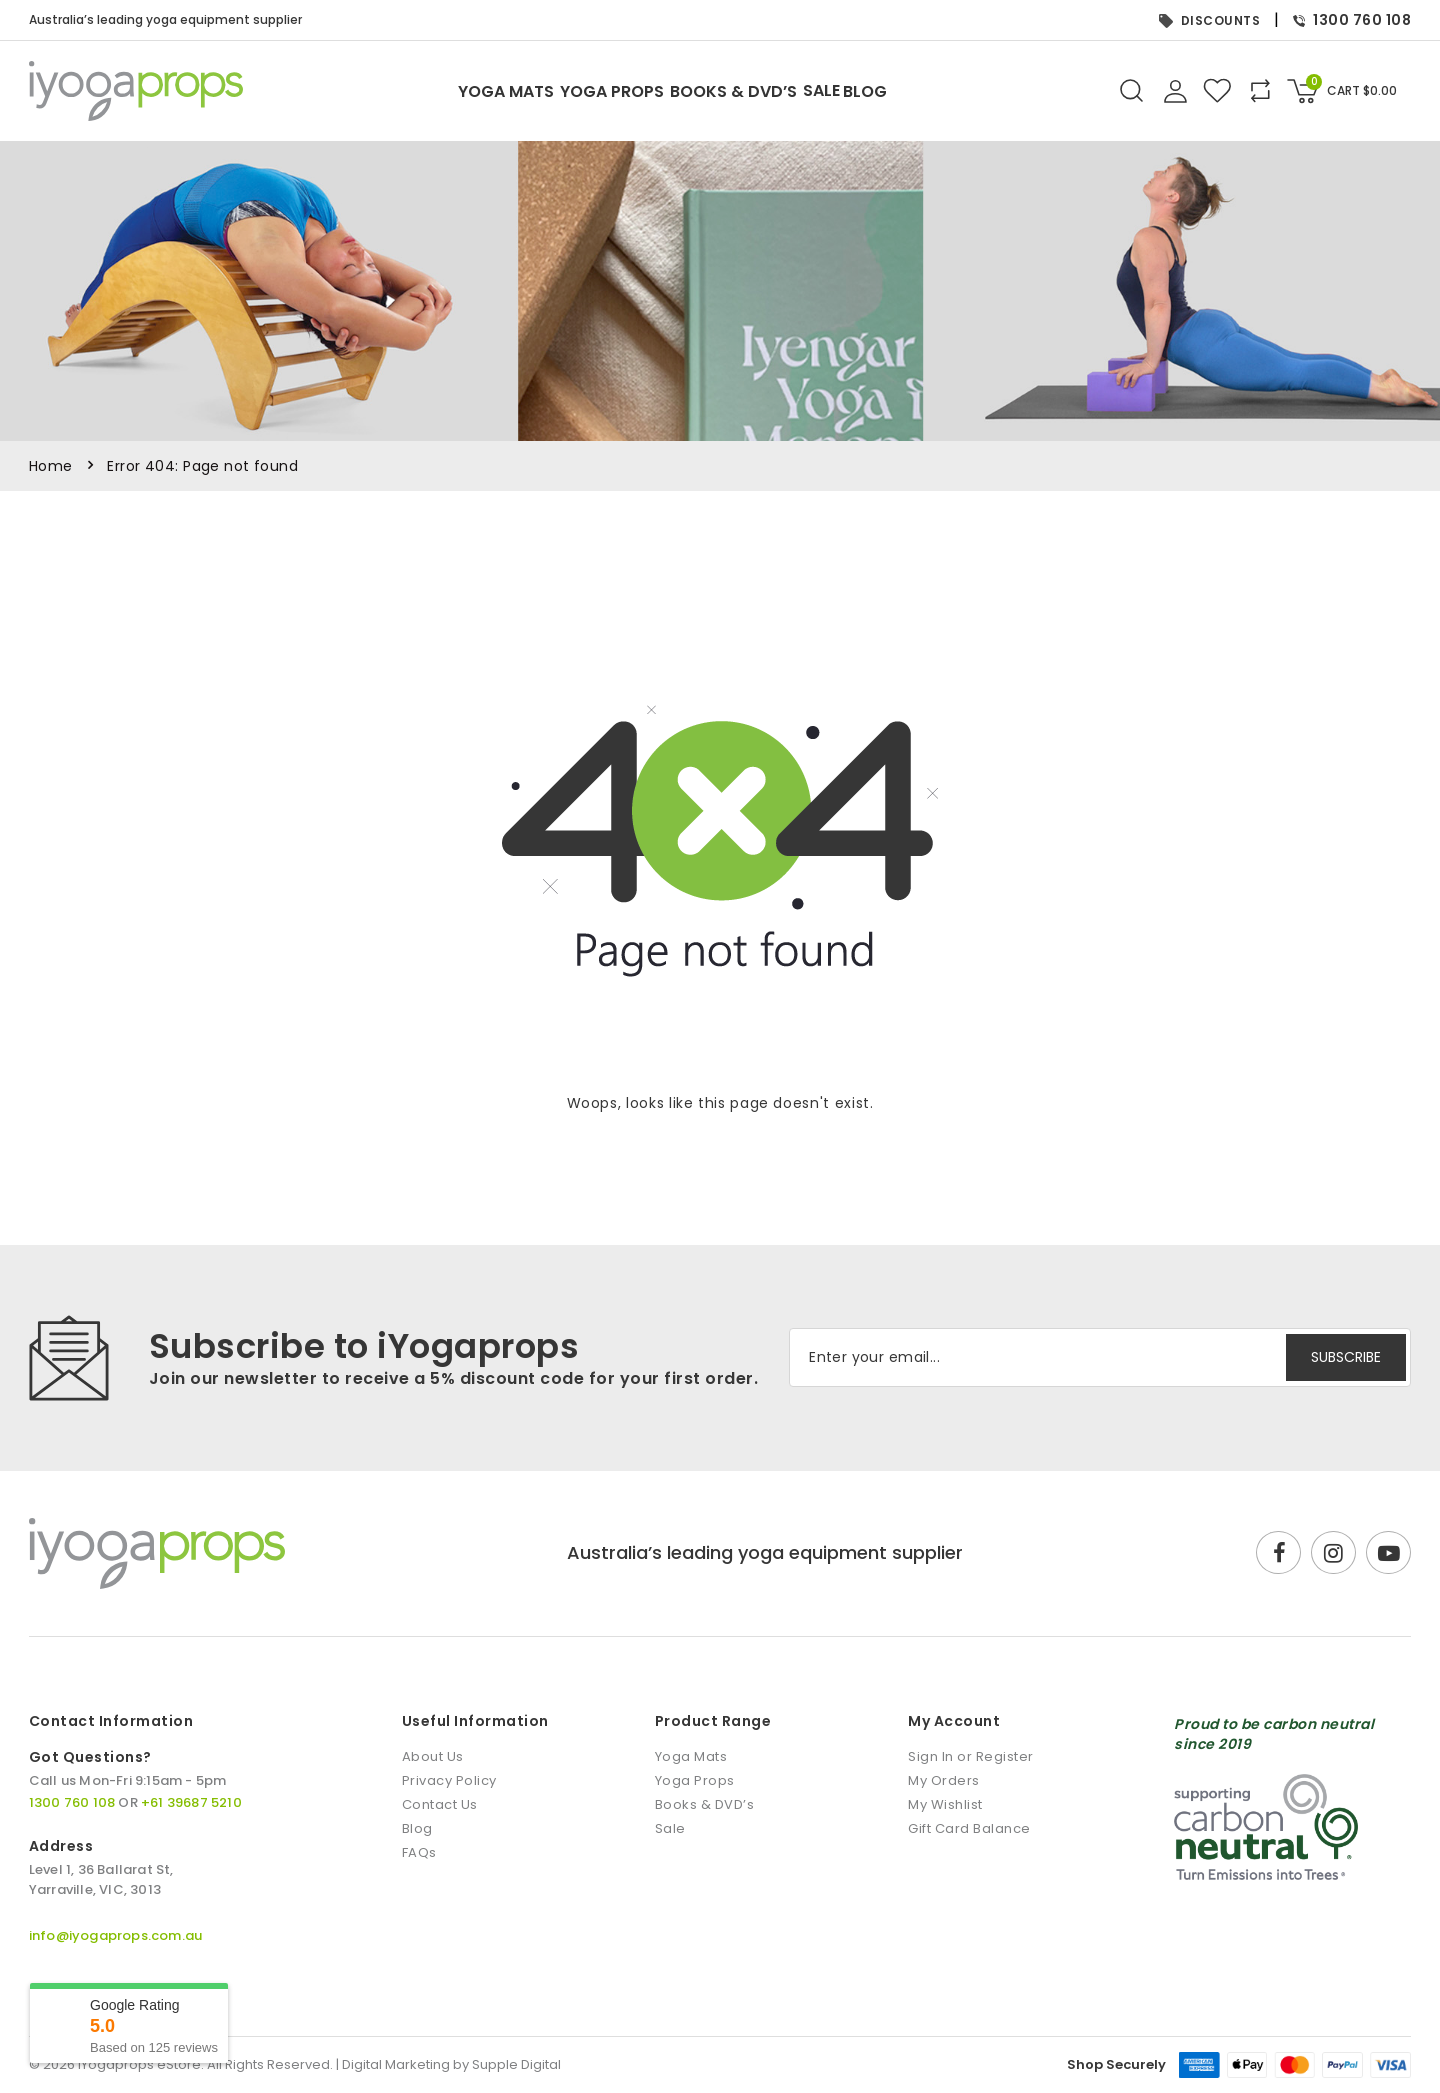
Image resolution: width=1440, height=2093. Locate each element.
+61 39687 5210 (191, 1802)
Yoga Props (559, 91)
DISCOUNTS (1210, 20)
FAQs (419, 1852)
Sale (876, 91)
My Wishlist (945, 1804)
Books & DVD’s (734, 91)
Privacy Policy (449, 1780)
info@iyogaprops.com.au (115, 1935)
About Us (433, 1756)
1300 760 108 (1352, 20)
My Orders (944, 1780)
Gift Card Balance (969, 1828)
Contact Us (440, 1804)
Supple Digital (516, 2064)
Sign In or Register (971, 1756)
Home (51, 466)
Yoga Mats (399, 91)
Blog (957, 91)
